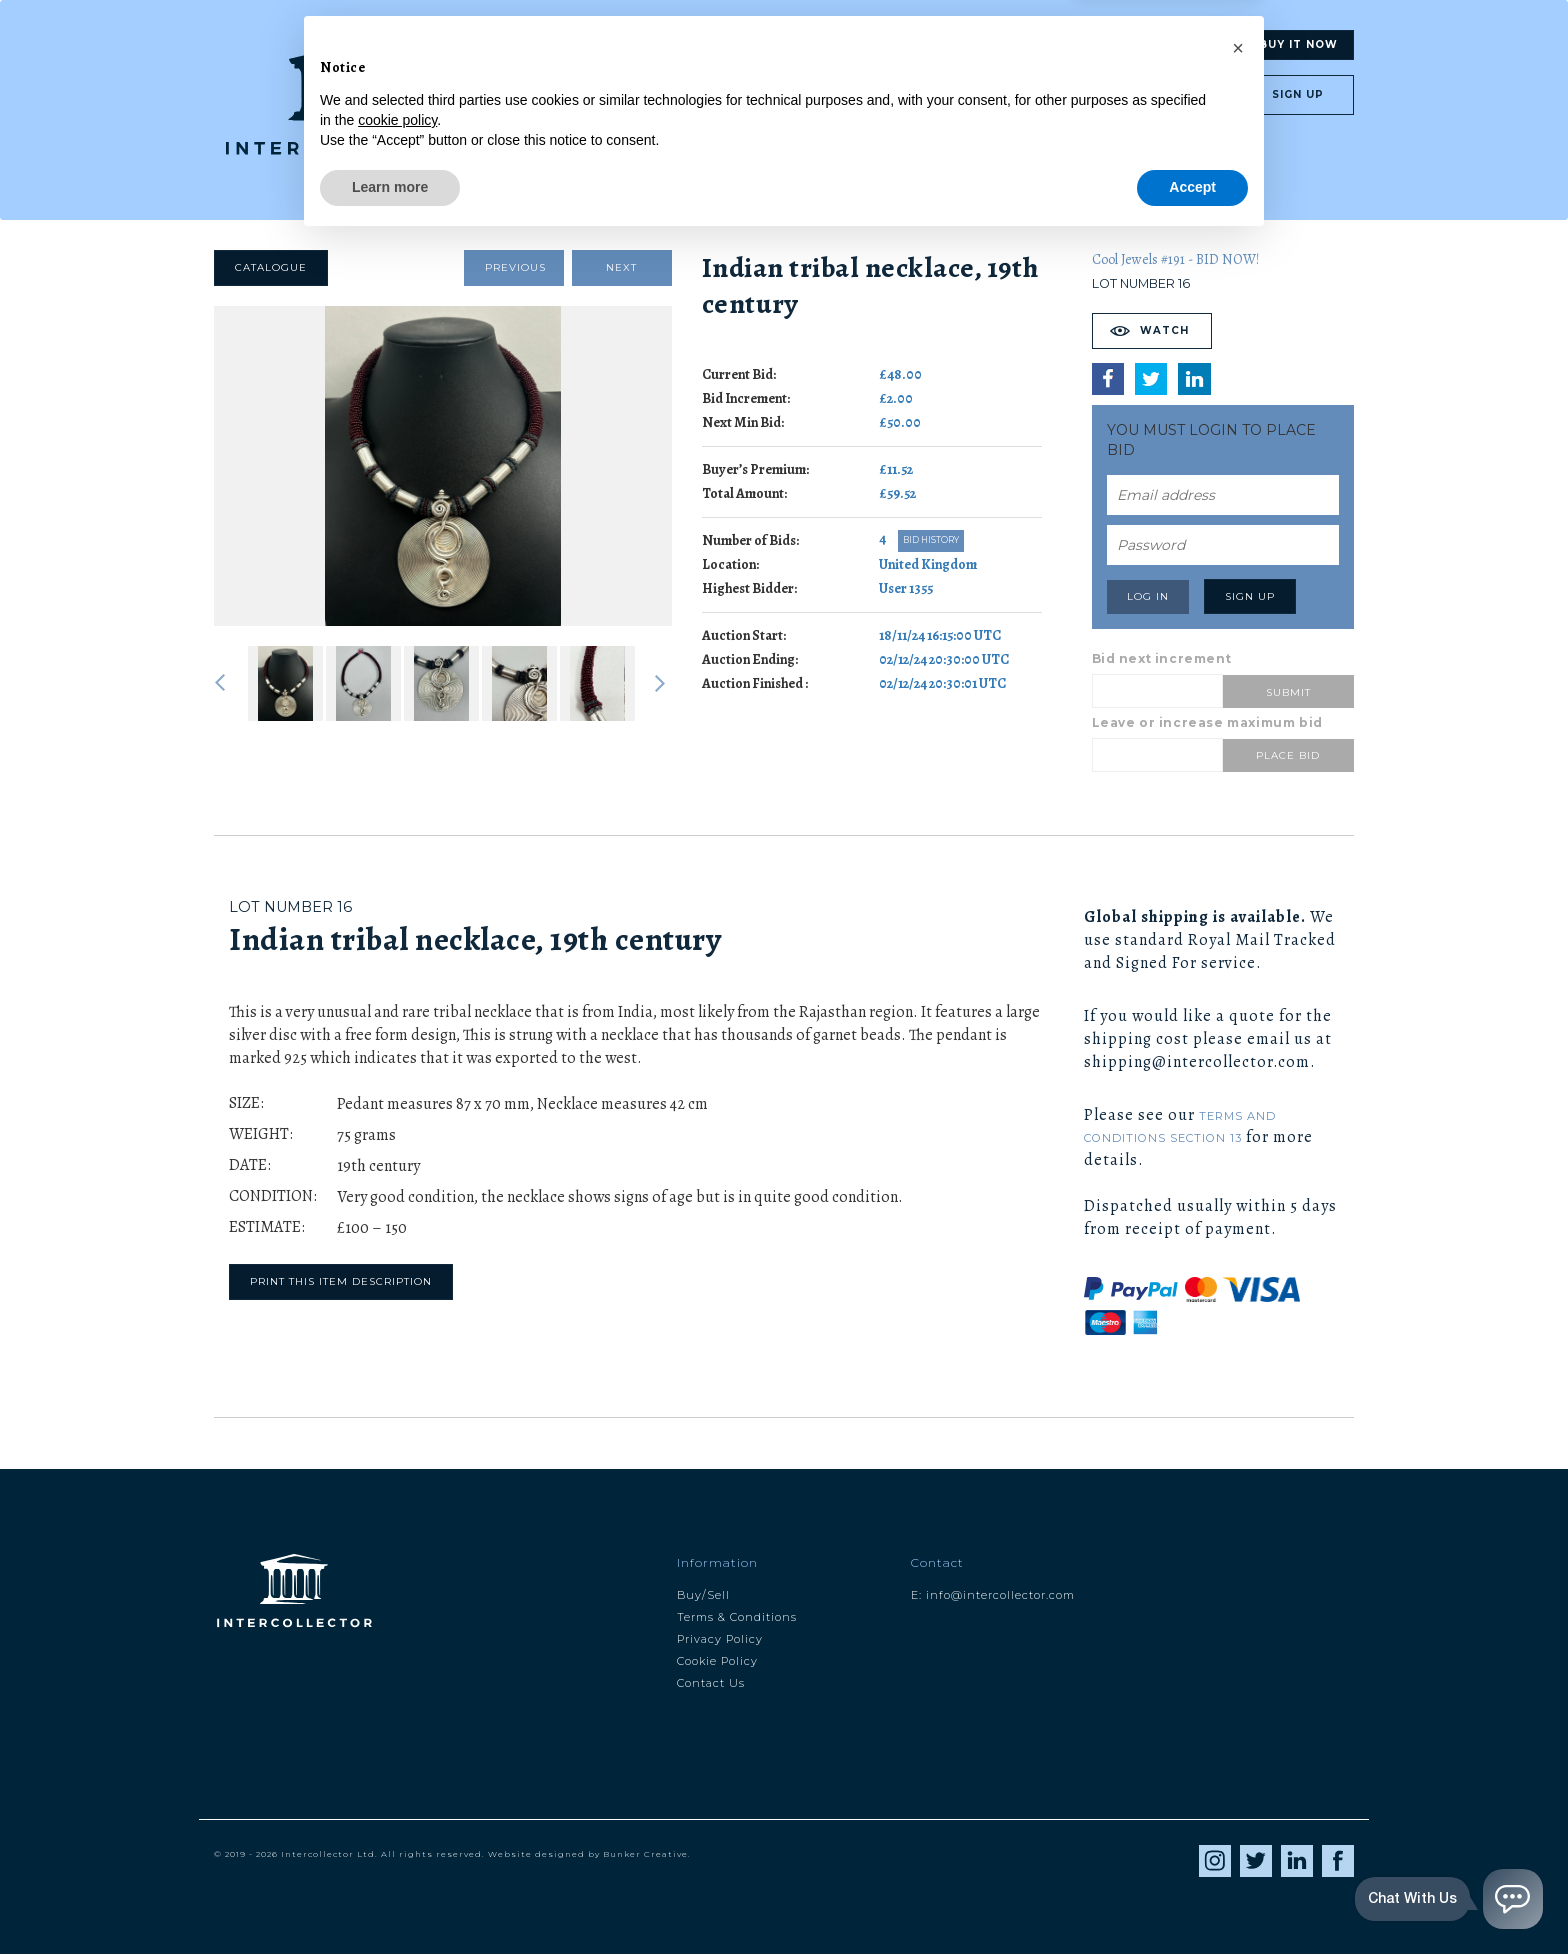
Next (621, 267)
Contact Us (711, 1683)
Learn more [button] (390, 1899)
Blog (912, 45)
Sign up (1298, 94)
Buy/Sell (703, 1595)
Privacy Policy (720, 1639)
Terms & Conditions (737, 1617)
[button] (1238, 1760)
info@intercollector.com (1000, 1595)
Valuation (819, 45)
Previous (515, 267)
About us (1000, 45)
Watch (1164, 330)
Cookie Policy (717, 1661)
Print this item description (341, 1281)
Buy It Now (1298, 44)
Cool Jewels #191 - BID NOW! (1175, 259)
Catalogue (271, 267)
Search (718, 45)
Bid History (931, 540)
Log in (1171, 94)
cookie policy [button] (397, 1832)
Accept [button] (1192, 1899)
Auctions (1183, 44)
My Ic (1089, 45)
